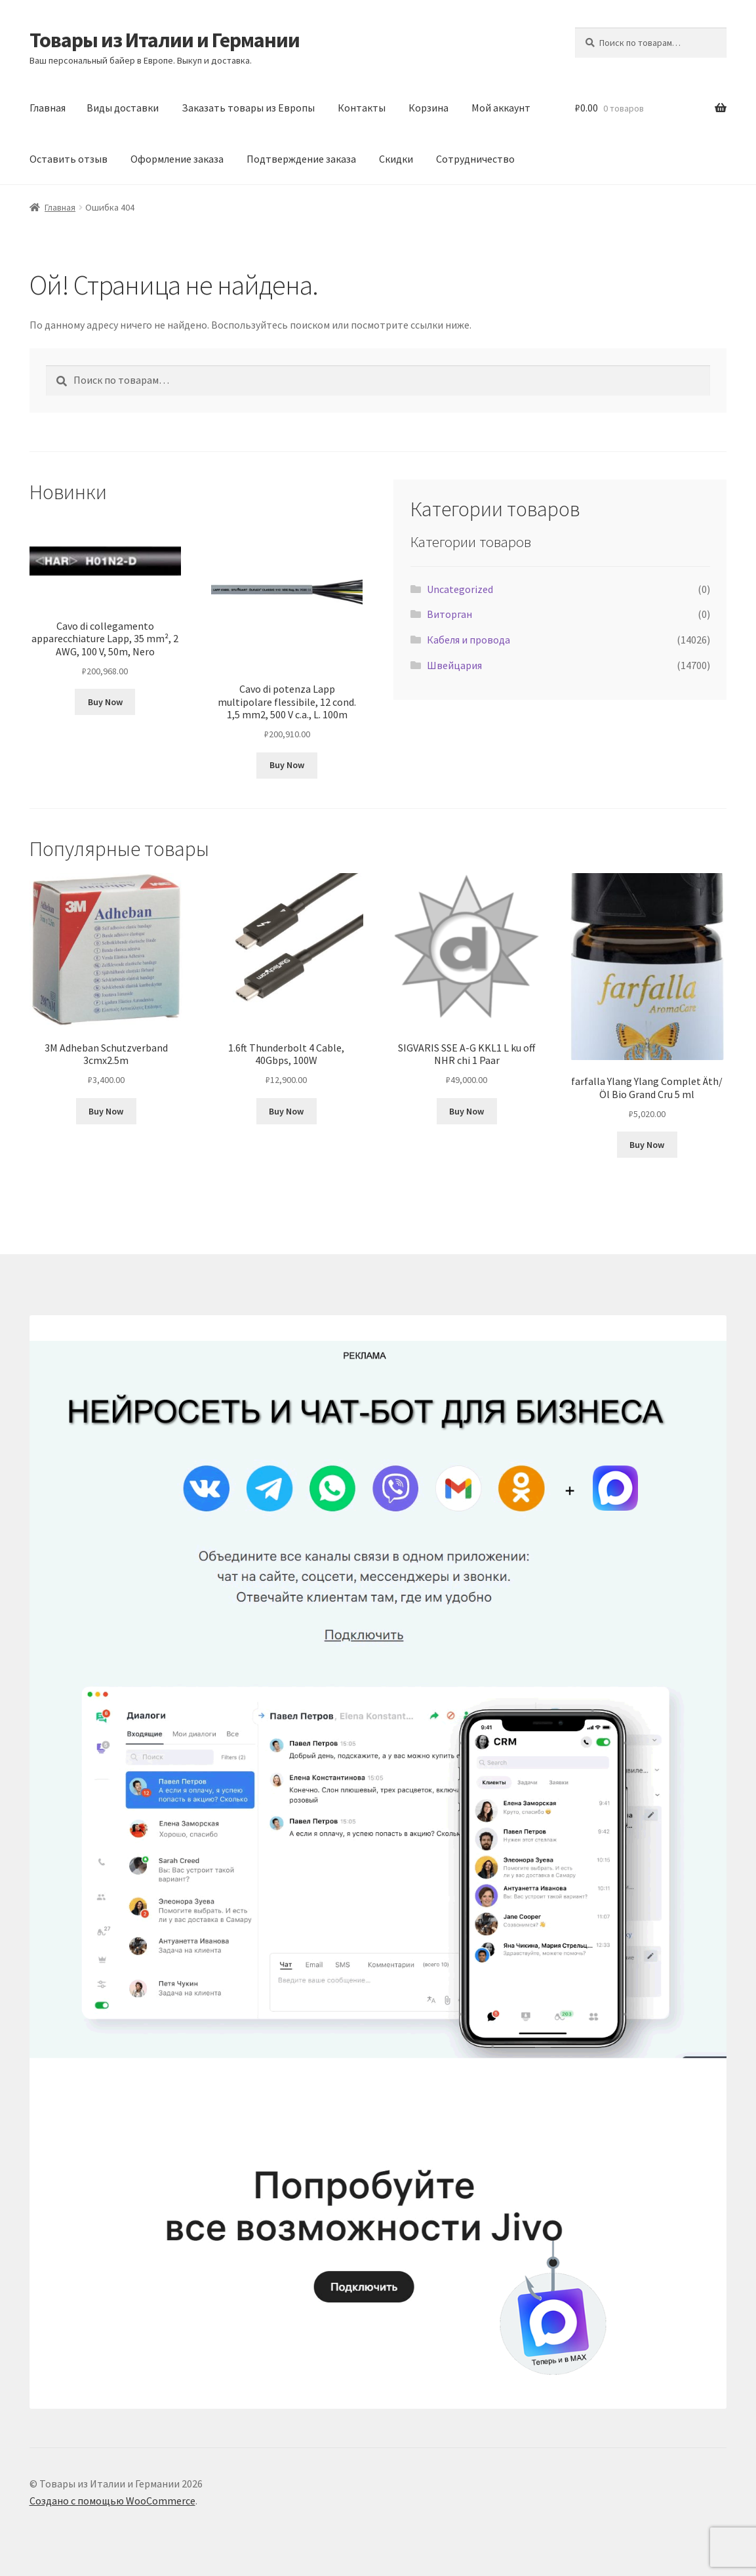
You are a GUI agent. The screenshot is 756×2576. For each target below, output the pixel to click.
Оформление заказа (177, 158)
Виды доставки (123, 107)
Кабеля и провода (468, 639)
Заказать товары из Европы (248, 107)
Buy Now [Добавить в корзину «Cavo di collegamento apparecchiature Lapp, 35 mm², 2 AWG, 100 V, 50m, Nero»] (105, 702)
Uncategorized (460, 589)
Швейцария (454, 665)
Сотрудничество (475, 158)
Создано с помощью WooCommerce (112, 2500)
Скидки (396, 158)
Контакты (362, 107)
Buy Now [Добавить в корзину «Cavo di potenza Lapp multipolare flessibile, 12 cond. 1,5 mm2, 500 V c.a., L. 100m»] (286, 765)
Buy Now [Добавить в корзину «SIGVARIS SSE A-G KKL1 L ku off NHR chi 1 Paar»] (466, 1111)
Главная (48, 107)
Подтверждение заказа (301, 158)
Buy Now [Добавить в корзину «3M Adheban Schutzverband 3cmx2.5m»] (106, 1111)
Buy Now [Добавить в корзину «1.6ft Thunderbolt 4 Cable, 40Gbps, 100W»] (286, 1111)
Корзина (428, 107)
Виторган (449, 614)
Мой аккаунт (500, 107)
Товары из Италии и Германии (165, 40)
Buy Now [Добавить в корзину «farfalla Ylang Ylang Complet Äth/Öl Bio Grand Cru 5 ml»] (646, 1145)
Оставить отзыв (69, 158)
